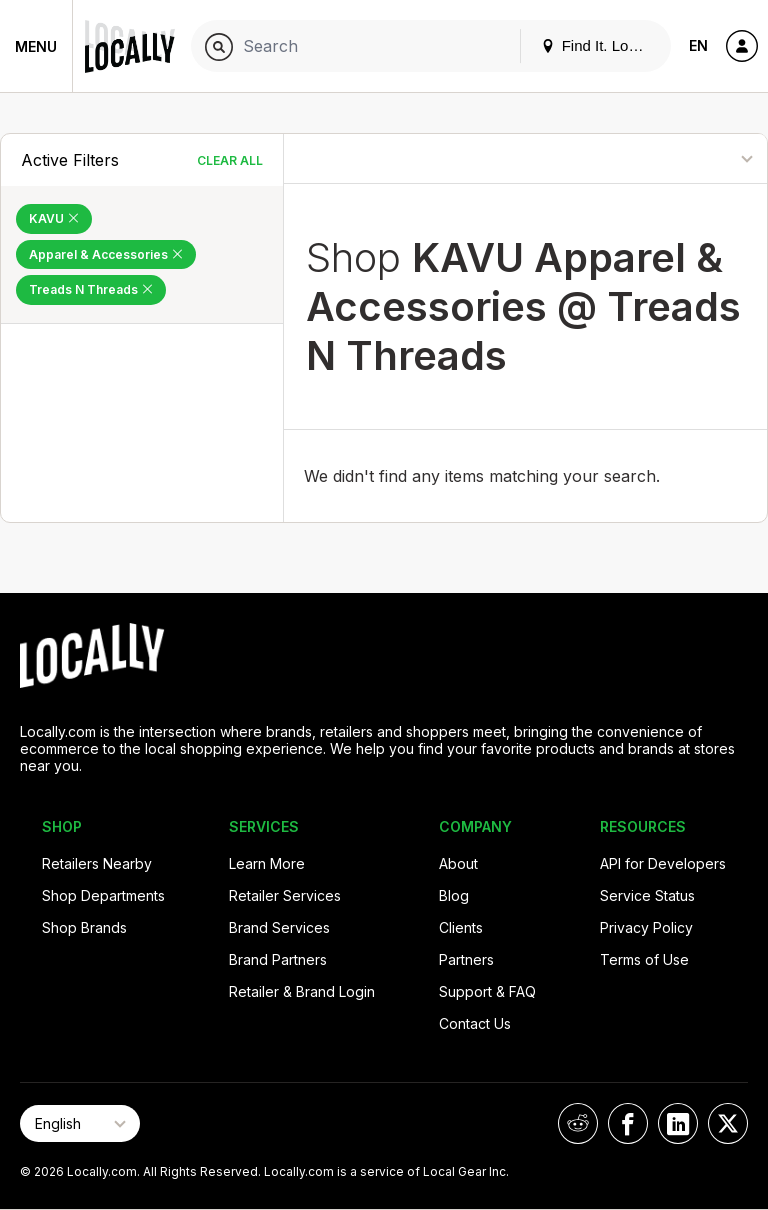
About (458, 863)
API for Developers (663, 863)
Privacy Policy (646, 927)
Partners (466, 959)
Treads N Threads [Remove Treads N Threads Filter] (91, 289)
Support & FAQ (487, 991)
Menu (36, 46)
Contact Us (475, 1023)
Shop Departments (103, 895)
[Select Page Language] (80, 1123)
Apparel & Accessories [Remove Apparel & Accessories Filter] (106, 254)
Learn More (267, 863)
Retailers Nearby (97, 863)
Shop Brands (84, 927)
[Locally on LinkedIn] (678, 1123)
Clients (461, 927)
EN (698, 45)
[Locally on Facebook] (628, 1123)
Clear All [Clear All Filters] (230, 160)
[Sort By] (682, 158)
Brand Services (279, 927)
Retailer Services (285, 895)
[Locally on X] (728, 1123)
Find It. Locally (600, 45)
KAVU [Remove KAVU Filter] (54, 218)
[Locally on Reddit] (578, 1123)
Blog (454, 895)
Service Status (647, 895)
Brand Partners (278, 959)
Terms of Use (644, 959)
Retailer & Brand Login (302, 991)
